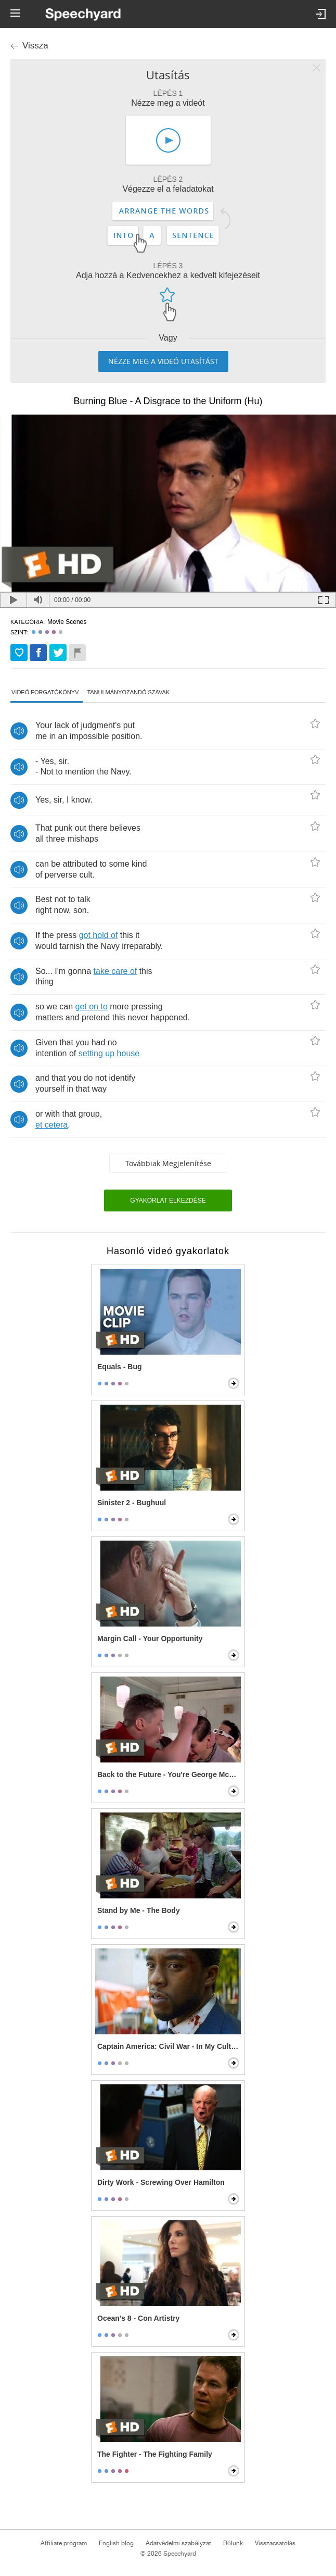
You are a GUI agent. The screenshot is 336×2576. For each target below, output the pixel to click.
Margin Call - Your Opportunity (149, 1638)
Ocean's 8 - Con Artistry (138, 2318)
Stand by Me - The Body (138, 1910)
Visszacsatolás (275, 2543)
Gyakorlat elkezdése (167, 1200)
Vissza (35, 45)
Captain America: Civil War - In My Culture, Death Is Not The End (169, 2046)
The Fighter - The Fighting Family (154, 2454)
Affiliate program (64, 2543)
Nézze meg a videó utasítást (163, 361)
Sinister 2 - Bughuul (131, 1502)
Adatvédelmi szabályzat (178, 2543)
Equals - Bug (119, 1366)
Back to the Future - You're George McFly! (169, 1774)
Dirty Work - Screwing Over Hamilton (161, 2182)
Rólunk (233, 2543)
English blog (116, 2543)
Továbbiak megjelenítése (168, 1163)
